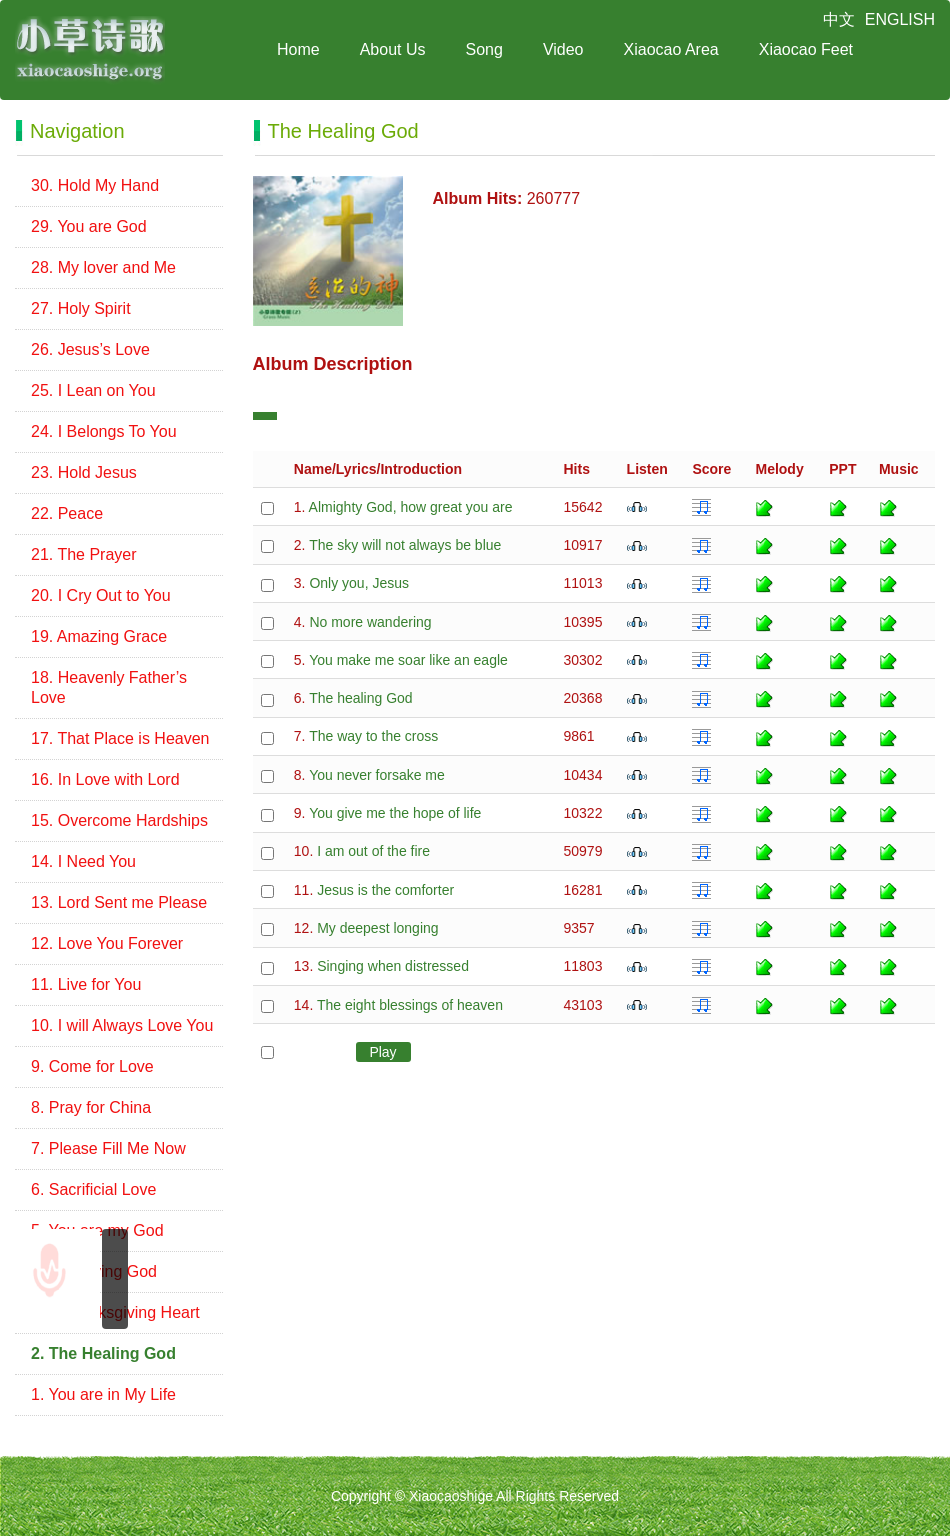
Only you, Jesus (359, 583)
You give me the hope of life (395, 813)
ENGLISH (900, 19)
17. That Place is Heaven (120, 738)
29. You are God (89, 226)
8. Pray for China (91, 1107)
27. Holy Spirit (81, 308)
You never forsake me (377, 775)
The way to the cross (373, 736)
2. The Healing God (103, 1353)
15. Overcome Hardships (119, 820)
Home (298, 49)
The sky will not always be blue (405, 545)
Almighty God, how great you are (411, 507)
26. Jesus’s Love (90, 349)
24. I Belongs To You (104, 431)
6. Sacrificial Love (93, 1189)
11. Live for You (86, 984)
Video (563, 49)
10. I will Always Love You (122, 1025)
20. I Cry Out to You (101, 595)
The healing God (361, 698)
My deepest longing (377, 928)
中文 (839, 19)
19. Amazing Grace (99, 636)
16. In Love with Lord (105, 779)
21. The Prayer (84, 554)
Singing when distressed (393, 966)
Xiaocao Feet (806, 49)
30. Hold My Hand (95, 185)
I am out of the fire (373, 851)
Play (382, 1052)
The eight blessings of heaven (410, 1005)
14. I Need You (83, 861)
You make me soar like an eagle (408, 660)
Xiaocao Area (671, 49)
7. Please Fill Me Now (108, 1148)
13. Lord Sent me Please (119, 902)
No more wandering (370, 622)
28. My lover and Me (103, 267)
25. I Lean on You (93, 390)
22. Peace (67, 513)
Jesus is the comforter (385, 890)
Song (484, 49)
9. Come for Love (92, 1066)
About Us (393, 49)
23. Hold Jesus (84, 472)
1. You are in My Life (103, 1394)
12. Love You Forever (107, 943)
